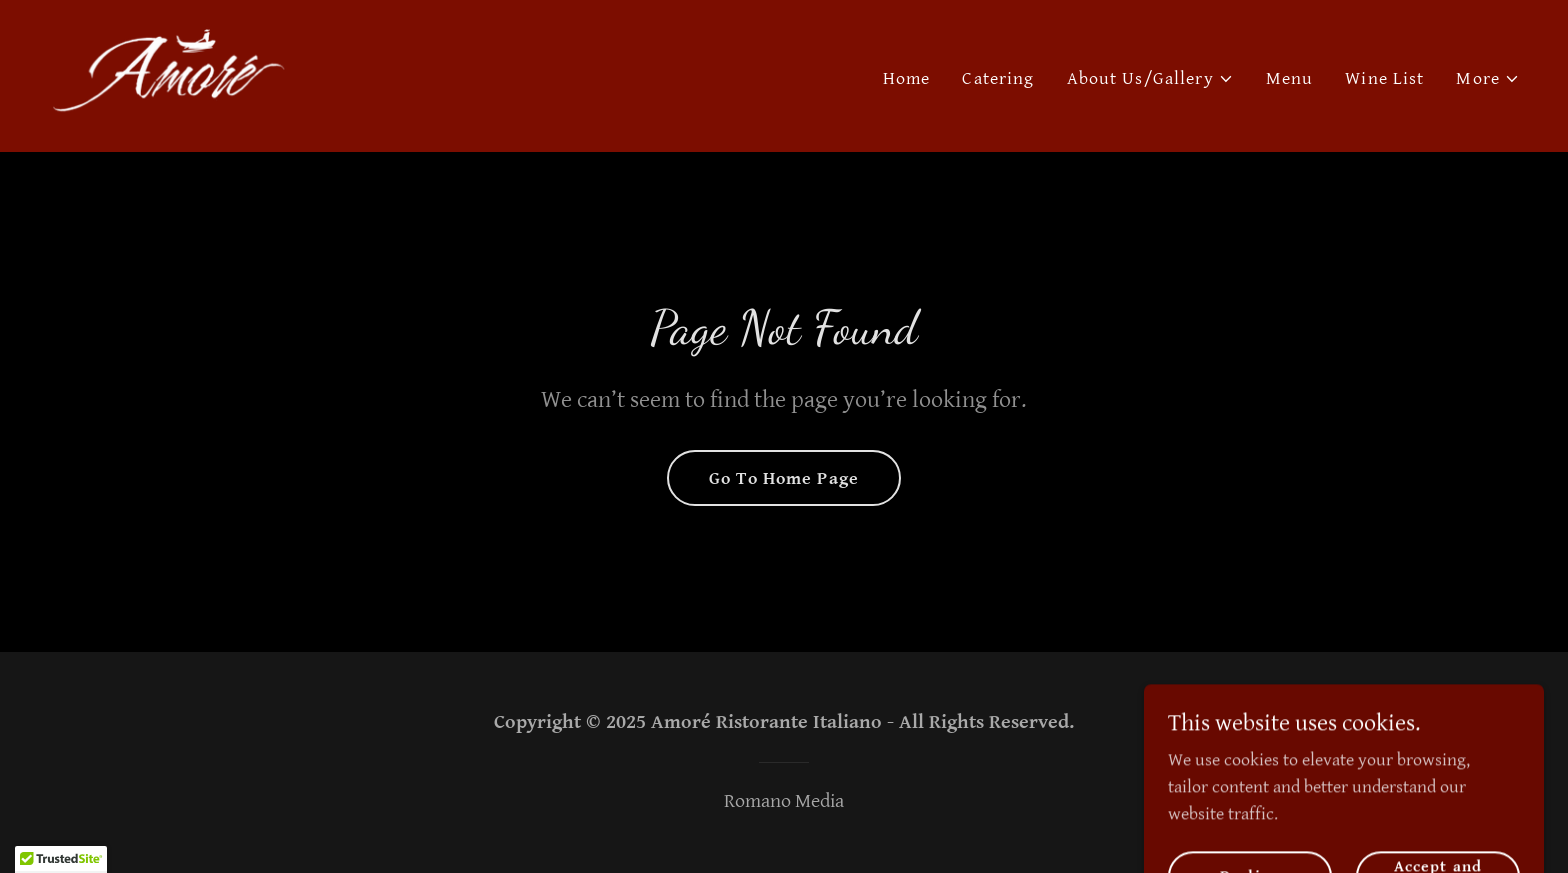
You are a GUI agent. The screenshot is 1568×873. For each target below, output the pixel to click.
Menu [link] (1290, 78)
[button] (1150, 78)
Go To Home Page (784, 478)
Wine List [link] (1384, 78)
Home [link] (907, 78)
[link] (168, 74)
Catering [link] (998, 78)
